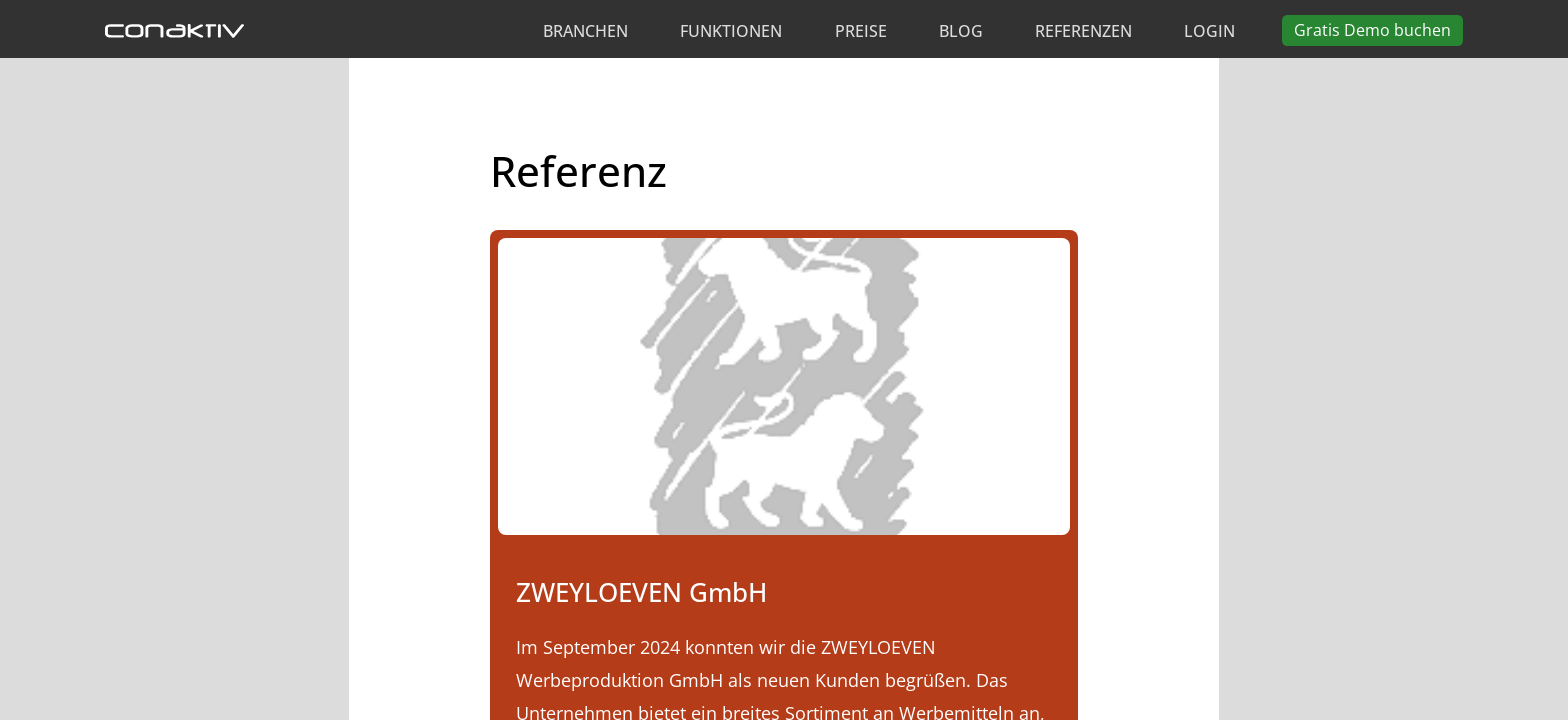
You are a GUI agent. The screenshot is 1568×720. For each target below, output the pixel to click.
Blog (961, 31)
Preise (861, 31)
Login (1209, 31)
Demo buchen (1372, 30)
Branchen (585, 31)
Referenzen (1083, 31)
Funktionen (731, 31)
